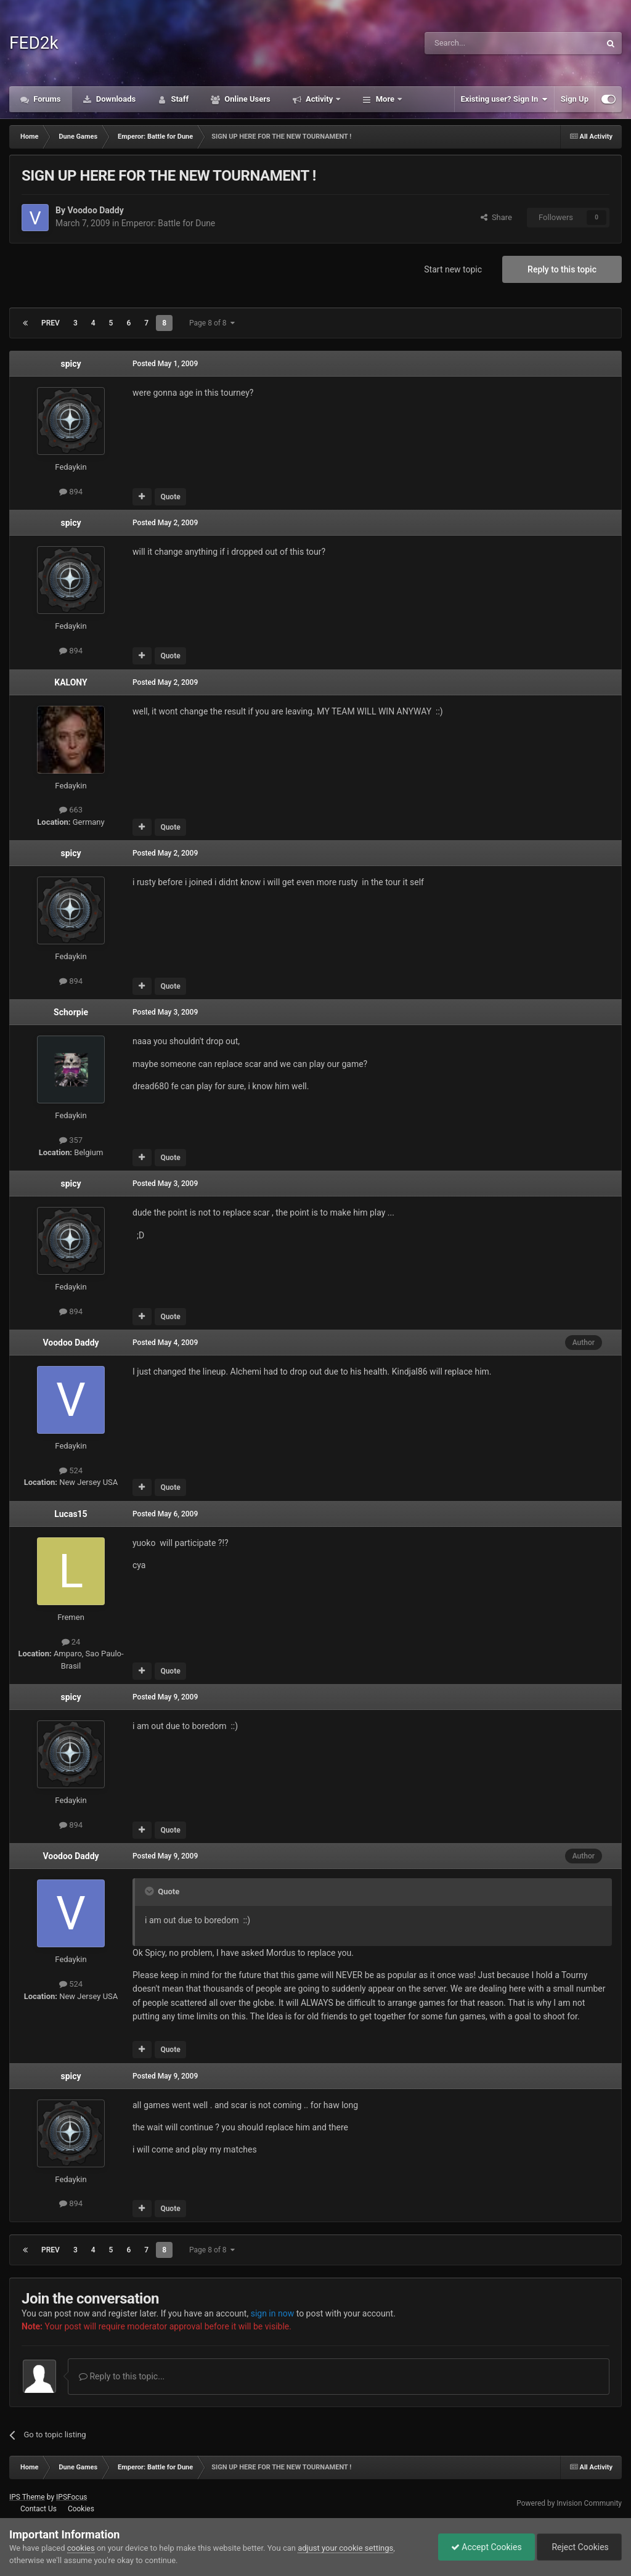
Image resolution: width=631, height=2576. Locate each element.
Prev (50, 323)
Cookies (81, 2508)
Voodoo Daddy (95, 210)
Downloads (115, 99)
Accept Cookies (486, 2547)
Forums (46, 99)
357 (71, 1140)
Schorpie (71, 1012)
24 (71, 1641)
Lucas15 (70, 1514)
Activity (319, 99)
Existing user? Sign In (504, 99)
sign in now (273, 2313)
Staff (179, 99)
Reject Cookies (579, 2547)
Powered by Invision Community (569, 2503)
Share (496, 217)
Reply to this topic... (122, 2376)
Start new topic (453, 269)
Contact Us (38, 2508)
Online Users (246, 99)
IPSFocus (71, 2497)
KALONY (70, 682)
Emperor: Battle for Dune (168, 223)
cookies (81, 2548)
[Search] (483, 43)
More (384, 99)
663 (71, 809)
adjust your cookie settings (345, 2548)
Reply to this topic (561, 269)
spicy (70, 364)
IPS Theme (27, 2497)
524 (71, 1470)
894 (71, 491)
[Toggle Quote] (150, 1891)
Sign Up (574, 99)
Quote (170, 497)
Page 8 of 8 (212, 323)
